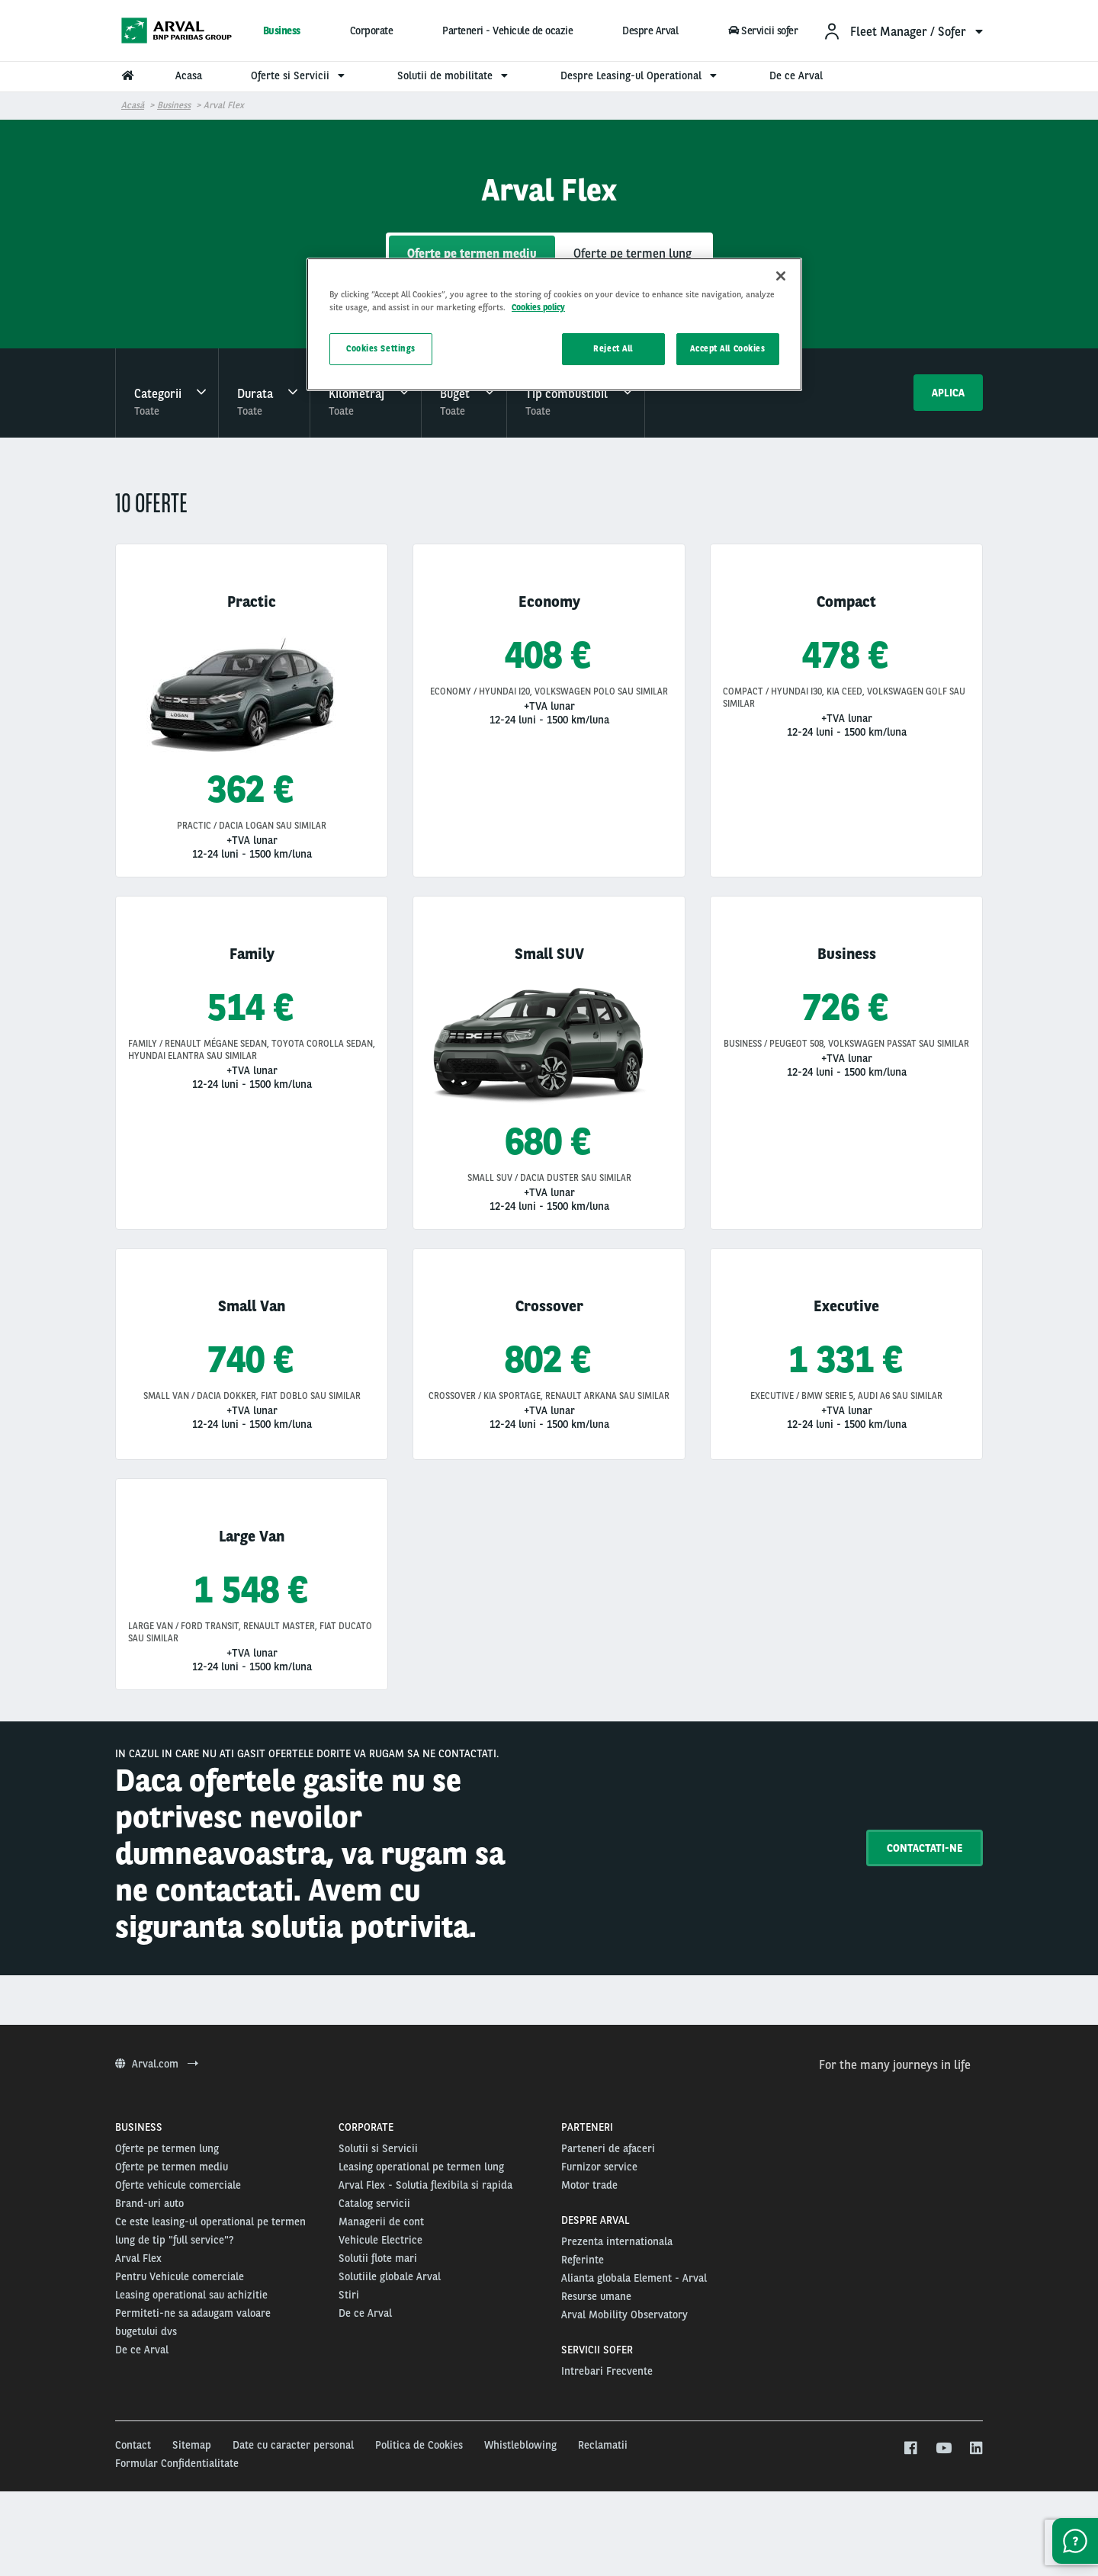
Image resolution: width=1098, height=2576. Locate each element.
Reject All (613, 348)
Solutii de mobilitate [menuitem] (454, 75)
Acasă (132, 105)
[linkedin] (975, 2448)
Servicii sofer (762, 30)
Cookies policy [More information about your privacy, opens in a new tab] (538, 307)
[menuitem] (903, 30)
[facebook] (910, 2448)
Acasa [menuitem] (188, 75)
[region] (554, 324)
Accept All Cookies (727, 348)
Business (281, 30)
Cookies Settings (381, 348)
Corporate (371, 30)
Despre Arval (650, 30)
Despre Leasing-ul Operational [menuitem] (640, 75)
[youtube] (943, 2448)
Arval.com (156, 2064)
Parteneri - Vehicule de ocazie (507, 30)
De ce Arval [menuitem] (796, 75)
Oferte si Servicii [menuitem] (299, 75)
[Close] (781, 276)
